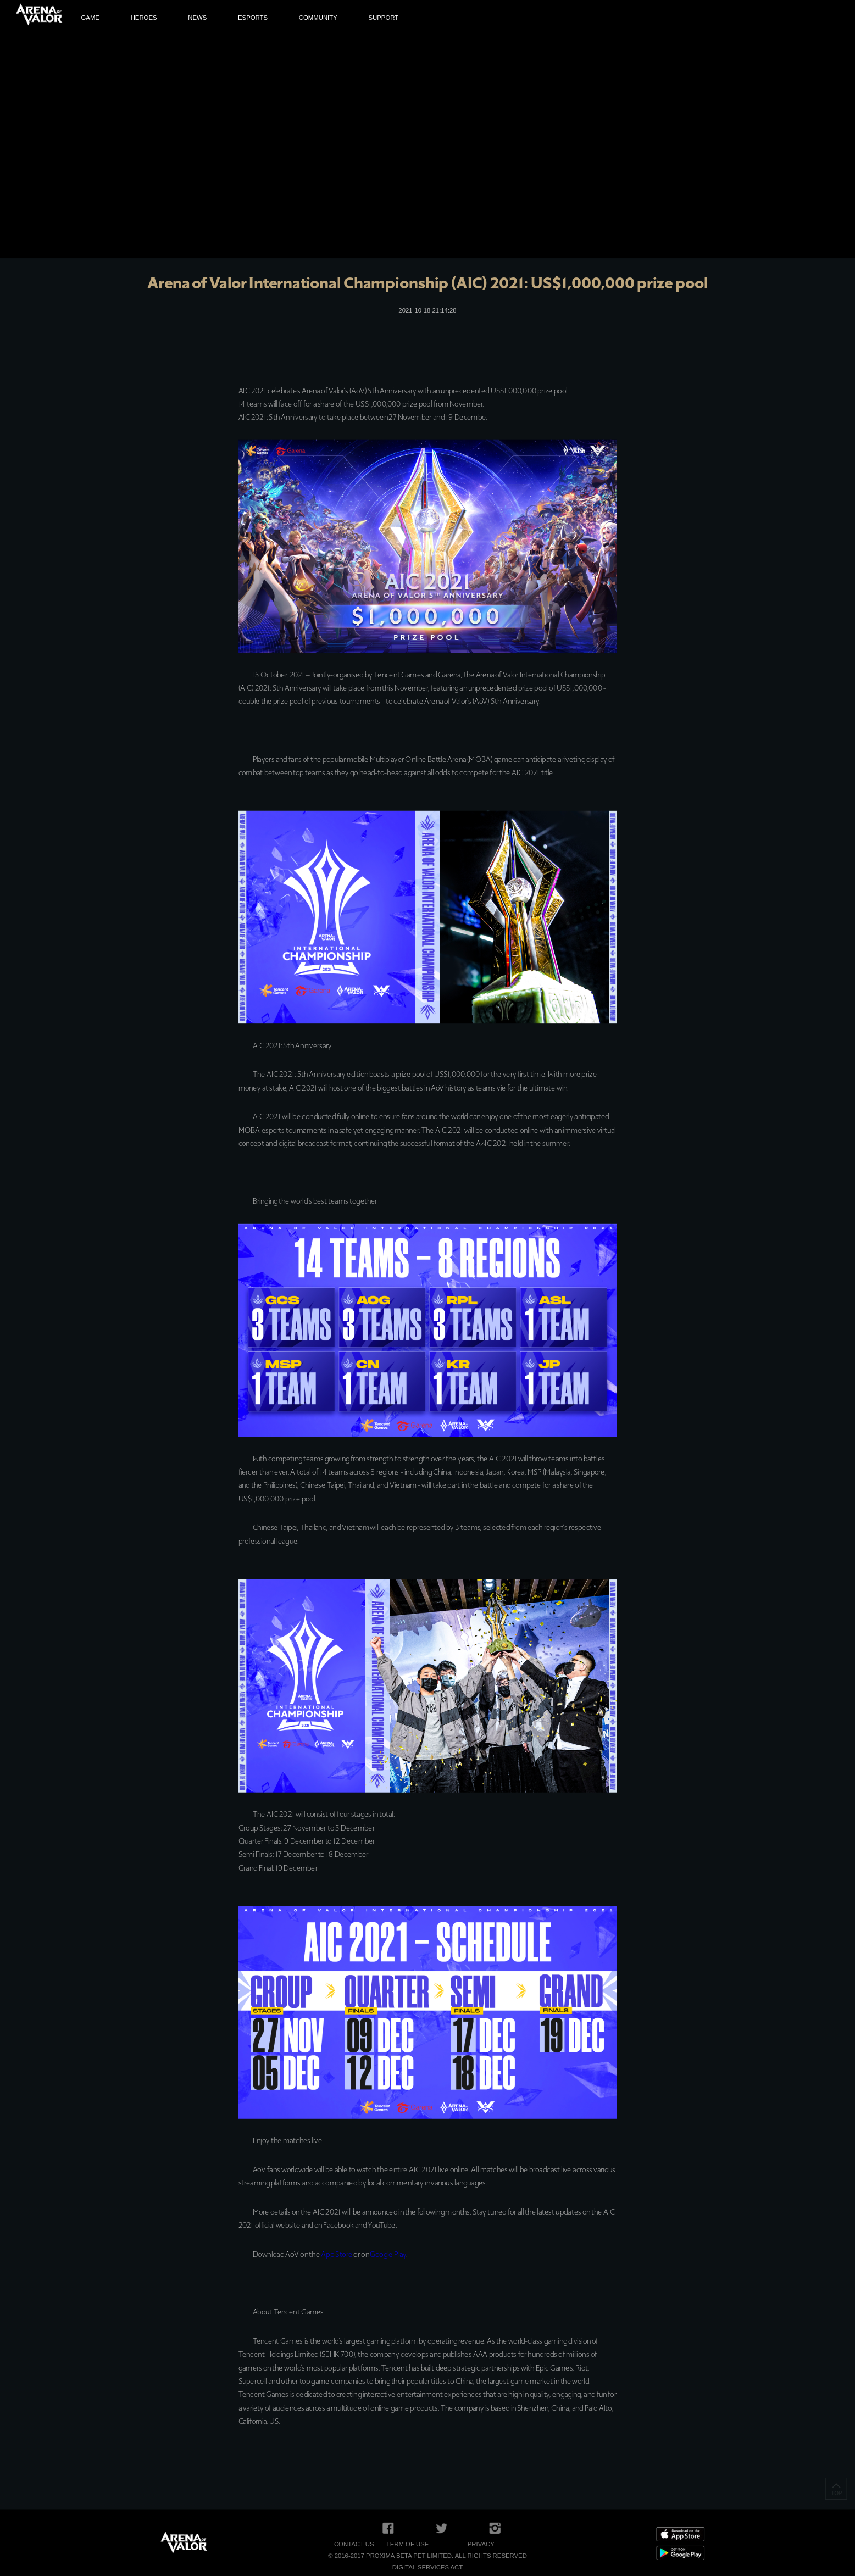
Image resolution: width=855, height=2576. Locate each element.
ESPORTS (253, 17)
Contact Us (354, 2543)
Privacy (481, 2543)
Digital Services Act (427, 2567)
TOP (836, 2489)
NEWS (197, 17)
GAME (90, 17)
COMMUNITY (318, 17)
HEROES (144, 17)
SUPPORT (383, 17)
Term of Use (407, 2543)
